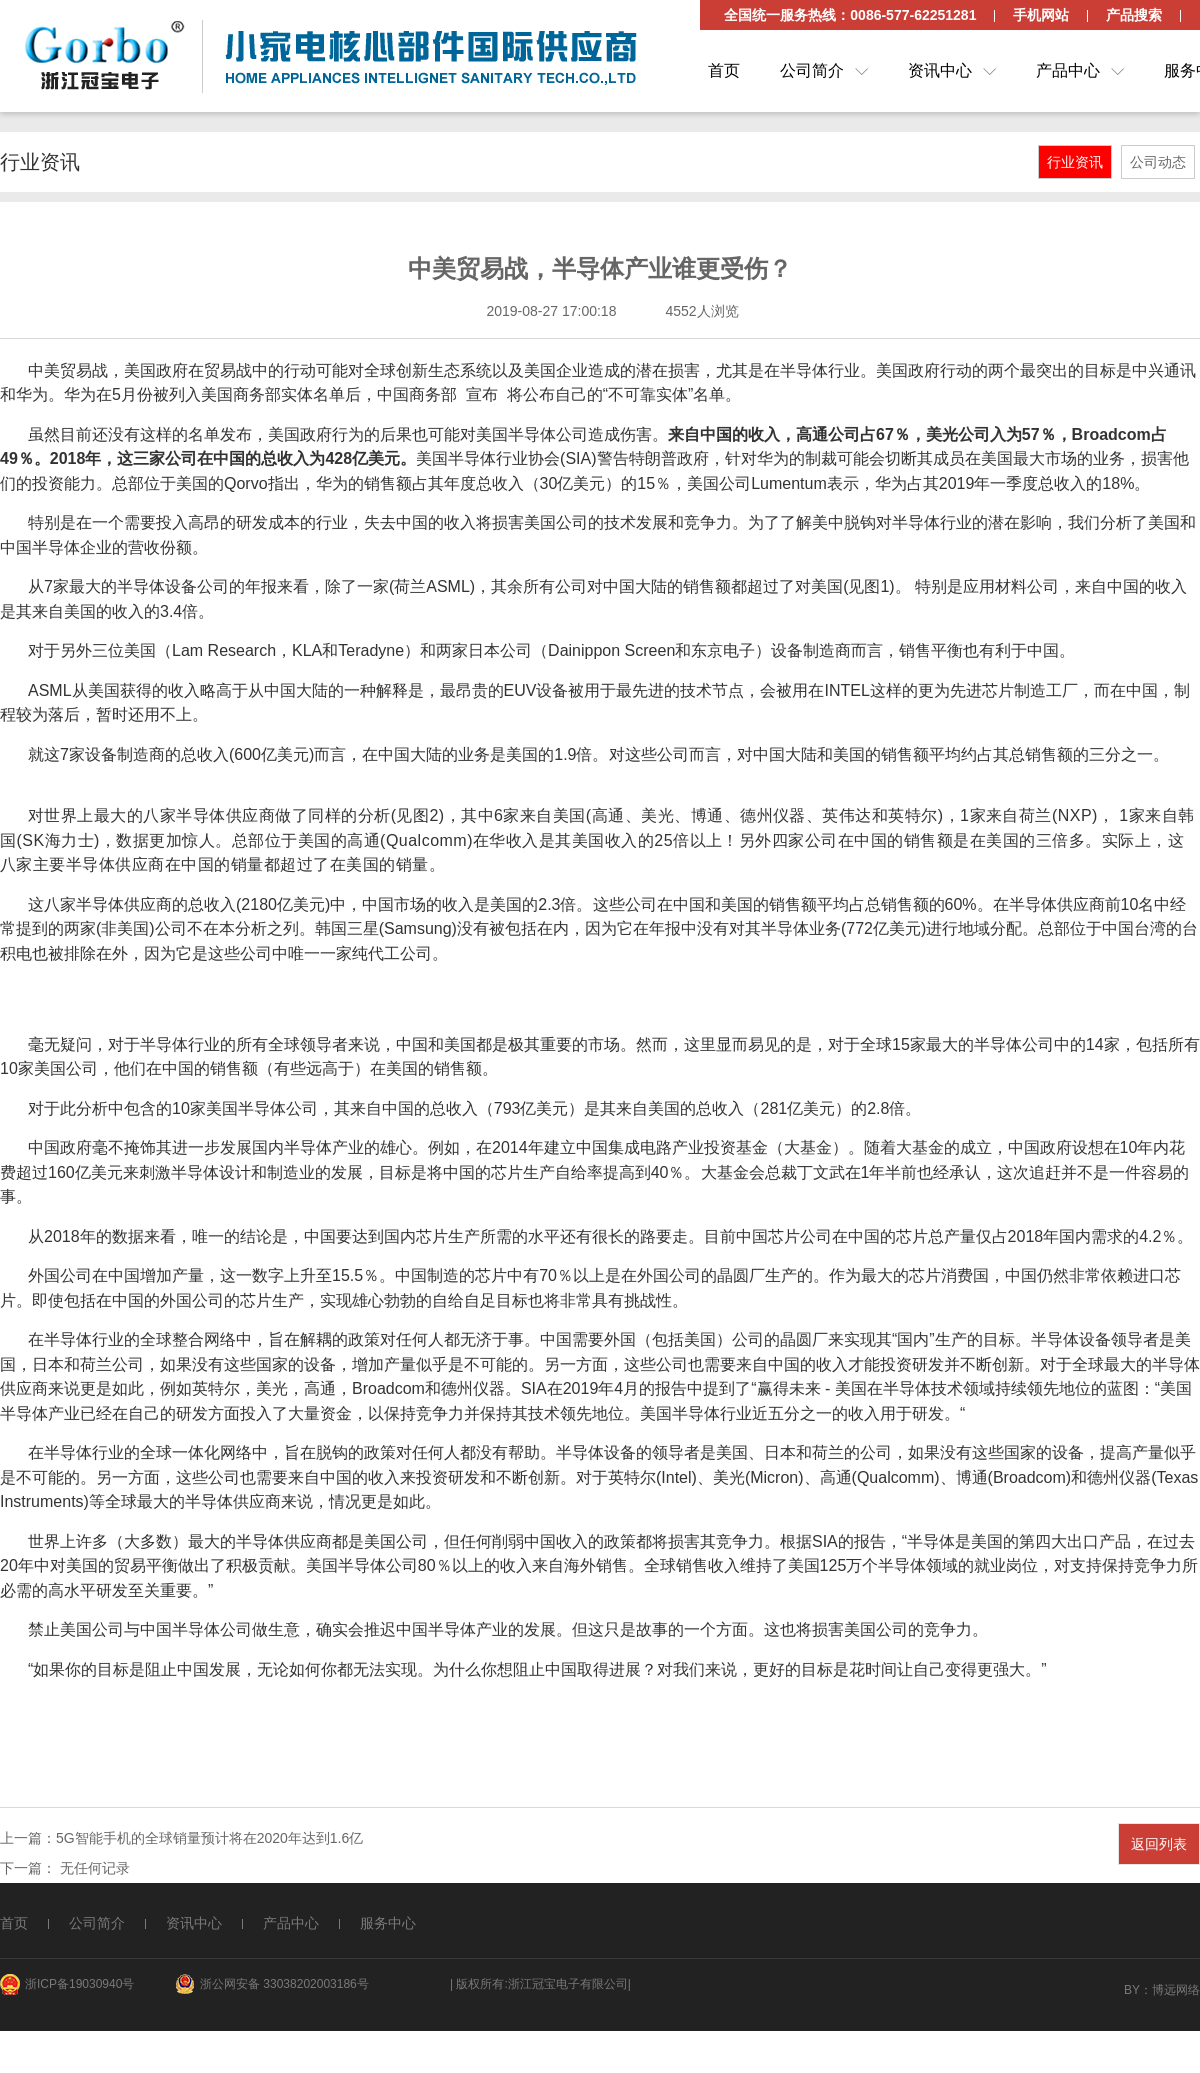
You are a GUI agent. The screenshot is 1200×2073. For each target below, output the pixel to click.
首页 (724, 70)
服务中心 (388, 1923)
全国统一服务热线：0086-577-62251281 (850, 15)
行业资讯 (1075, 162)
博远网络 (1176, 1990)
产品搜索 (1134, 15)
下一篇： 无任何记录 (65, 1868)
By (1132, 1990)
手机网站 (1041, 15)
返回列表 (1159, 1844)
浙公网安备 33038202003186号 (284, 1984)
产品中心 (1068, 70)
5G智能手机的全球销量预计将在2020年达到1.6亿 (209, 1838)
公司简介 (812, 70)
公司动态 (1158, 162)
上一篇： (28, 1838)
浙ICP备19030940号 (79, 1984)
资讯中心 (940, 70)
